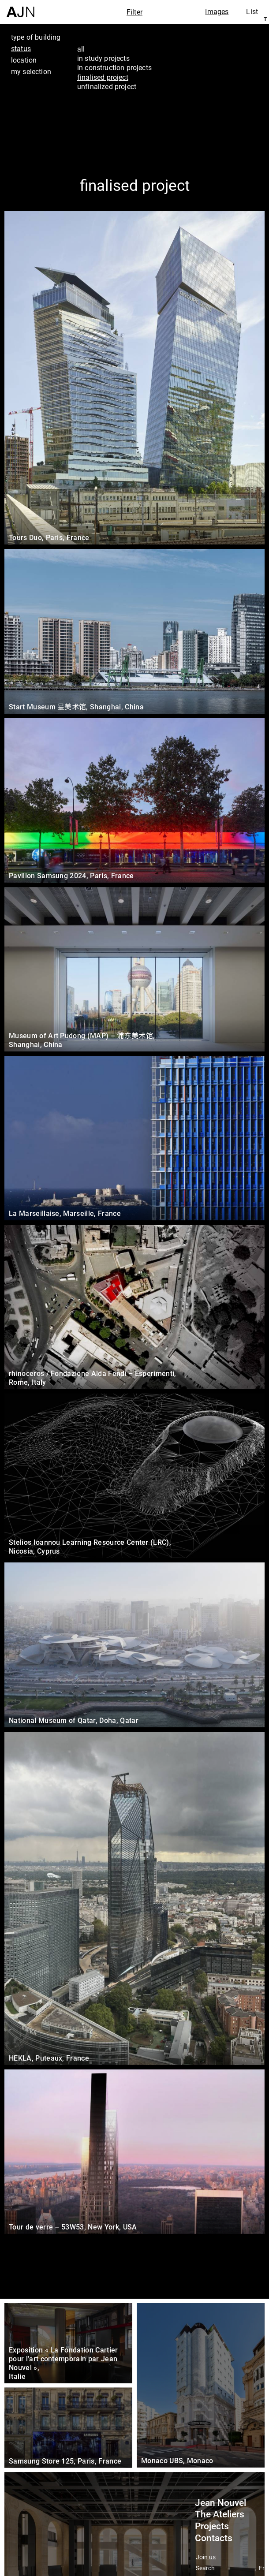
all (81, 49)
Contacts (213, 2538)
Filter (134, 12)
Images (216, 11)
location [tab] (24, 60)
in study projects (103, 58)
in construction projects (114, 67)
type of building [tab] (36, 37)
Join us (206, 2557)
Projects (212, 2526)
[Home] (20, 8)
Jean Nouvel (220, 2503)
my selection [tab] (31, 71)
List (252, 11)
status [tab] (21, 48)
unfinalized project (106, 86)
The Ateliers (219, 2514)
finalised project (102, 77)
